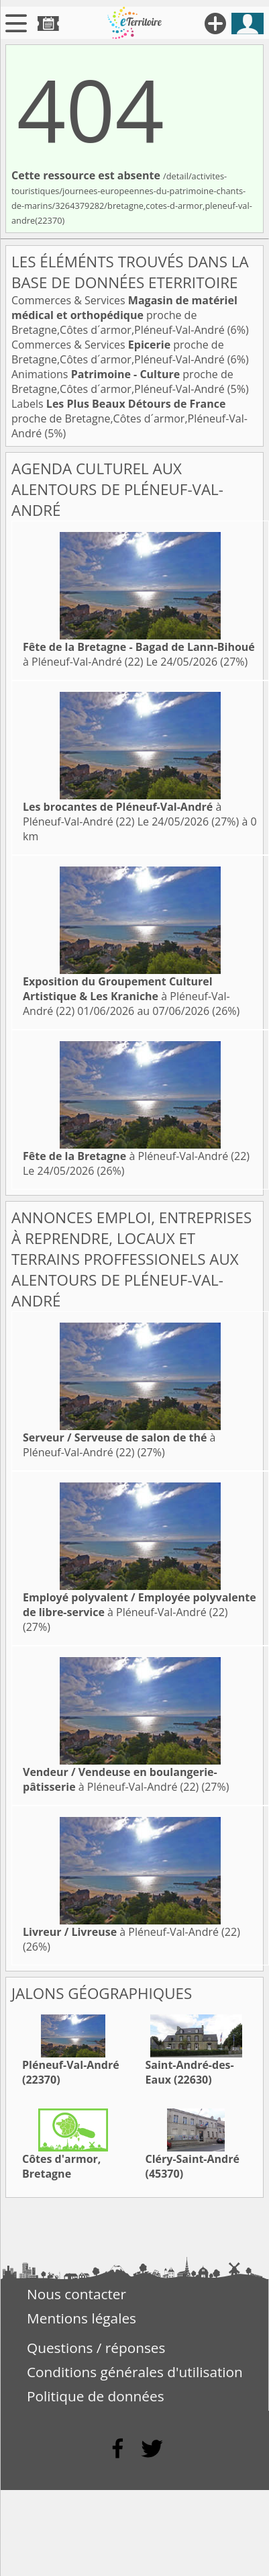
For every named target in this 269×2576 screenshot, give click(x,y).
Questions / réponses (96, 2347)
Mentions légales (81, 2318)
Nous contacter (76, 2293)
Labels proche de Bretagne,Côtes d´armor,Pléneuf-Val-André (129, 418)
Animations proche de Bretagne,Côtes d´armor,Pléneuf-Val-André (122, 381)
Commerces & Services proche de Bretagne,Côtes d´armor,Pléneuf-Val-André (124, 315)
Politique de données (95, 2396)
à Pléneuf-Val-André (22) (139, 654)
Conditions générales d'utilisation (135, 2371)
